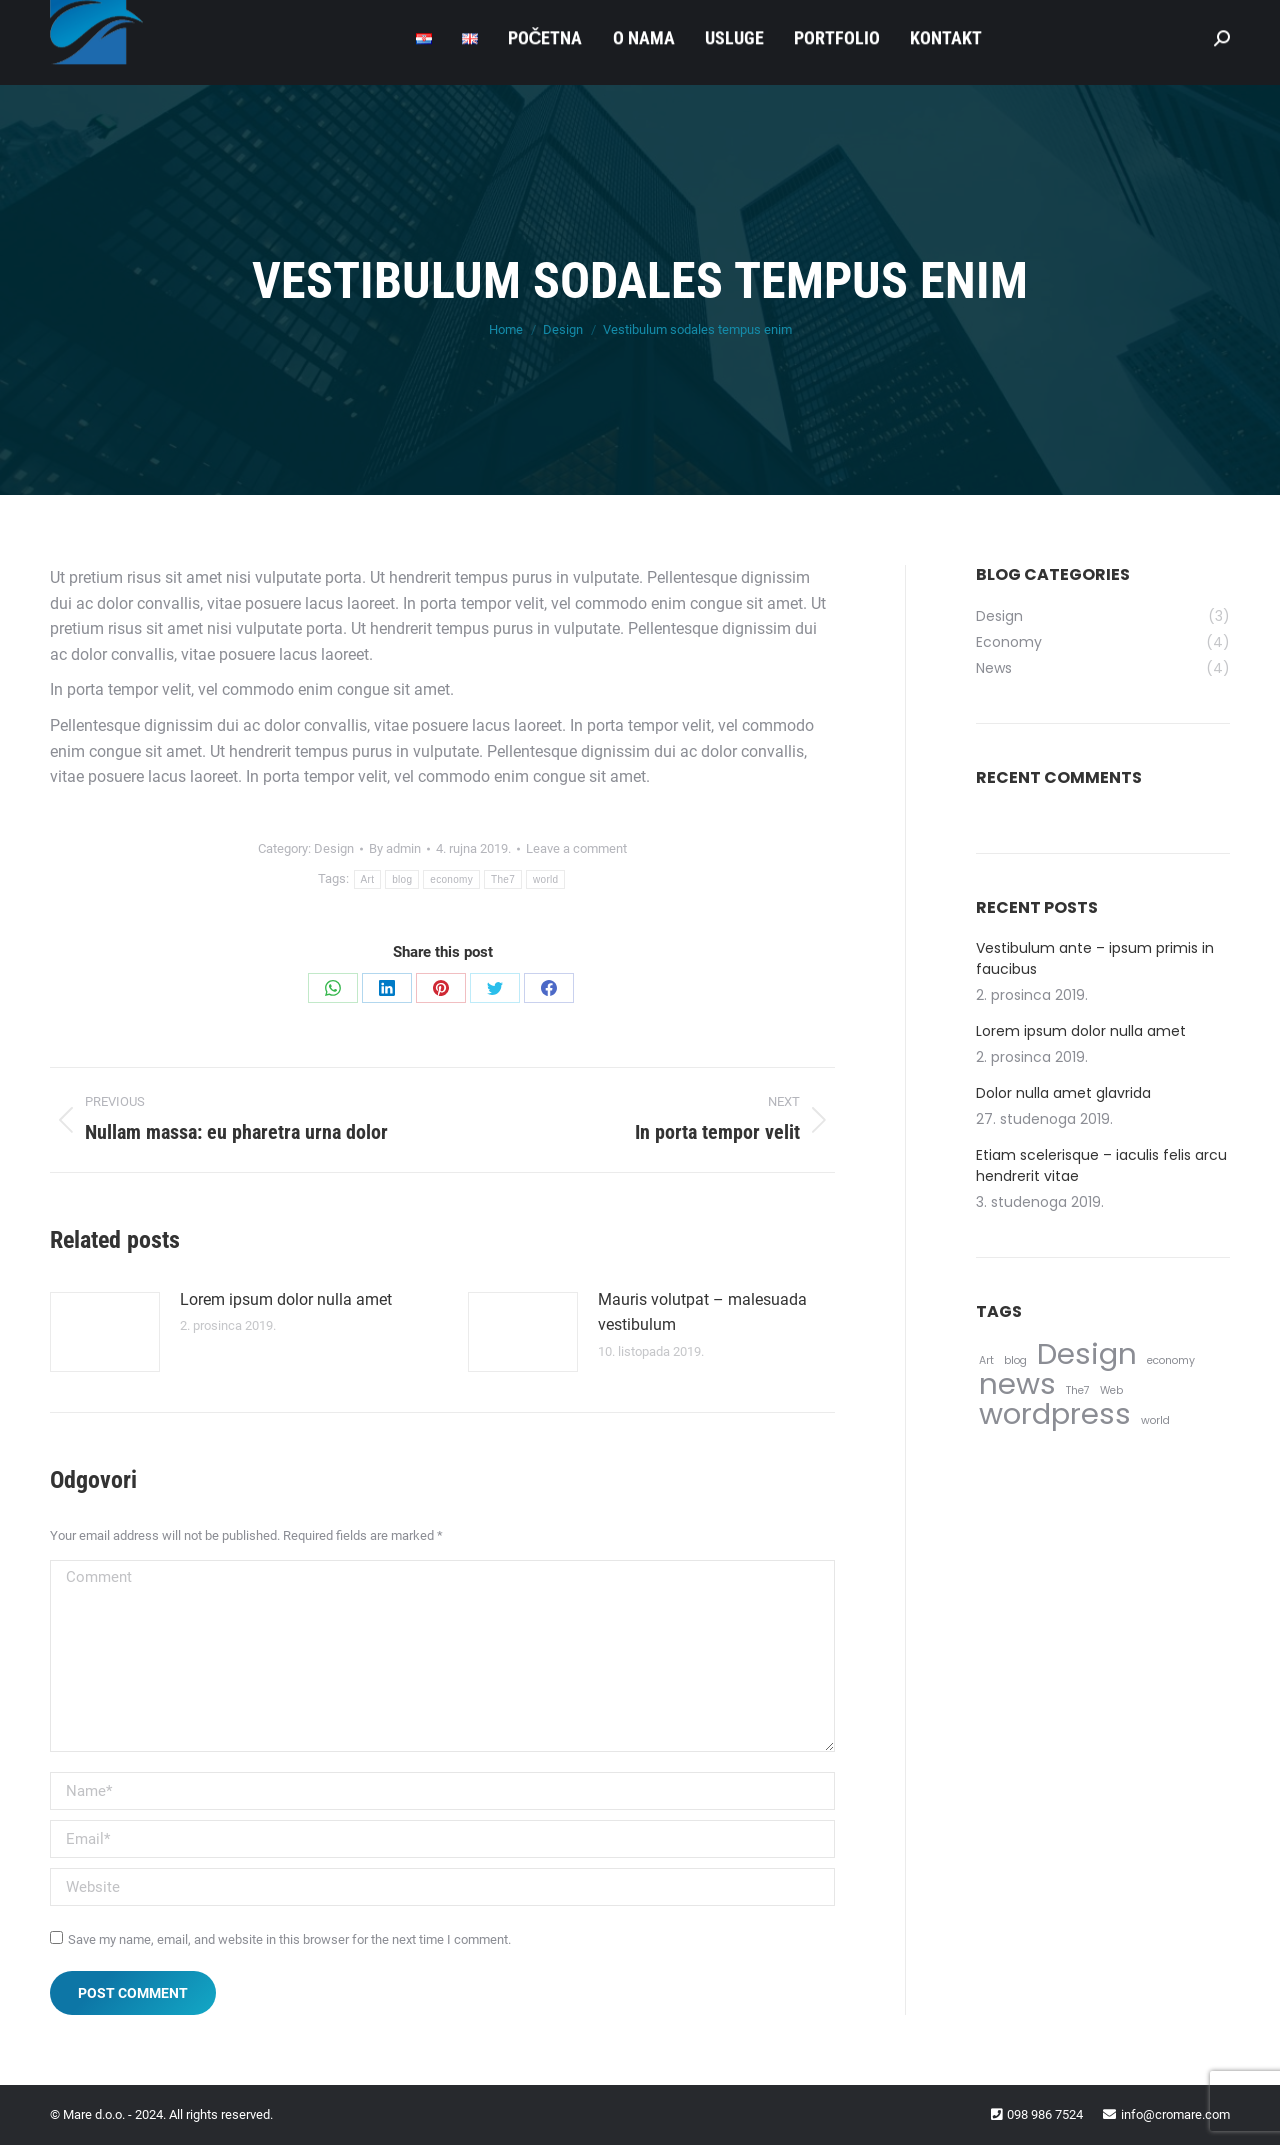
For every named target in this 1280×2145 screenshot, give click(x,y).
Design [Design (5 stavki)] (1087, 1353)
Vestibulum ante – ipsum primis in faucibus (1095, 958)
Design (334, 848)
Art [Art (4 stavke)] (986, 1360)
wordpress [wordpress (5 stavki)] (1055, 1413)
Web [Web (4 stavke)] (1111, 1390)
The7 (503, 879)
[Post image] (105, 1332)
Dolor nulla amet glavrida (1063, 1093)
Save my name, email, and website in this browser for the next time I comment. (289, 1939)
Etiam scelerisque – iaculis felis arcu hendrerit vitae (1101, 1165)
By (395, 848)
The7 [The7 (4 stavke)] (1078, 1390)
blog (402, 879)
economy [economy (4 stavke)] (1171, 1360)
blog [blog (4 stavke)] (1015, 1360)
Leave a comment (576, 848)
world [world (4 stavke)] (1155, 1420)
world (545, 879)
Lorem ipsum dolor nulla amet (286, 1299)
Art (368, 879)
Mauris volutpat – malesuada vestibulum (702, 1312)
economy (451, 879)
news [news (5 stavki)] (1017, 1383)
